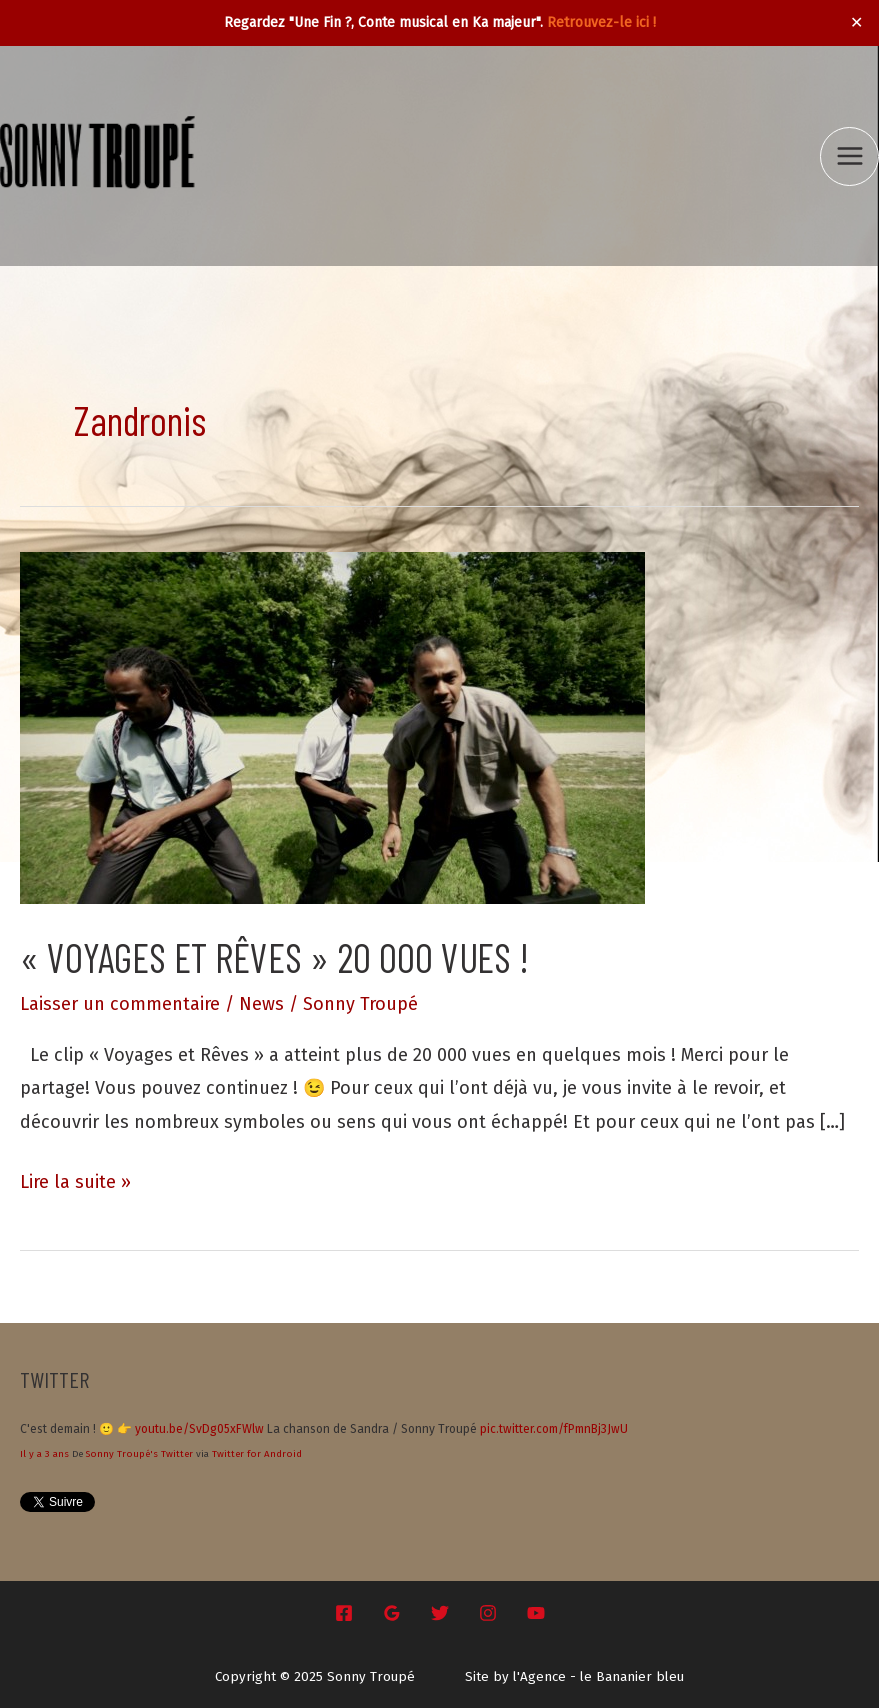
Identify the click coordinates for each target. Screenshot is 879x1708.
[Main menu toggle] (849, 156)
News (261, 1004)
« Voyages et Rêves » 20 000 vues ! (274, 957)
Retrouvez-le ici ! (601, 22)
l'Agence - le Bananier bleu (598, 1677)
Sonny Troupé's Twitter (139, 1454)
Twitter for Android (257, 1454)
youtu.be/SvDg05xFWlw (199, 1429)
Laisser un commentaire (120, 1004)
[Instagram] (488, 1613)
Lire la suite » (75, 1182)
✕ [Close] (857, 23)
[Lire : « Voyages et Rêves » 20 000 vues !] (332, 727)
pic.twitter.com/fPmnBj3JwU (554, 1429)
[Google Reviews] (392, 1613)
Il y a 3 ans (44, 1454)
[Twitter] (440, 1613)
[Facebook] (344, 1613)
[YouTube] (536, 1613)
